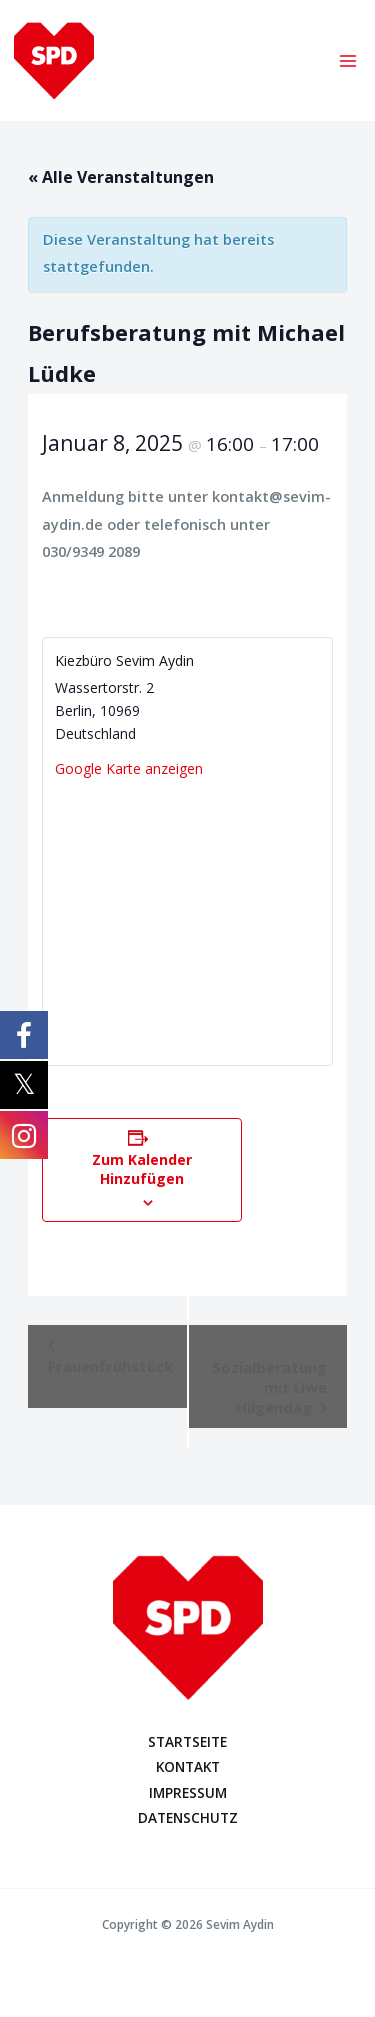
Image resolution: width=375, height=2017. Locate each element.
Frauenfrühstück (110, 1366)
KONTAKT (188, 1766)
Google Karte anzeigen (129, 768)
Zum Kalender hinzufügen (142, 1169)
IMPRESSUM (188, 1792)
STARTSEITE (187, 1741)
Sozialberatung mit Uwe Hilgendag (269, 1387)
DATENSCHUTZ (188, 1817)
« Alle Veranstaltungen (121, 177)
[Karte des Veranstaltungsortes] (187, 917)
